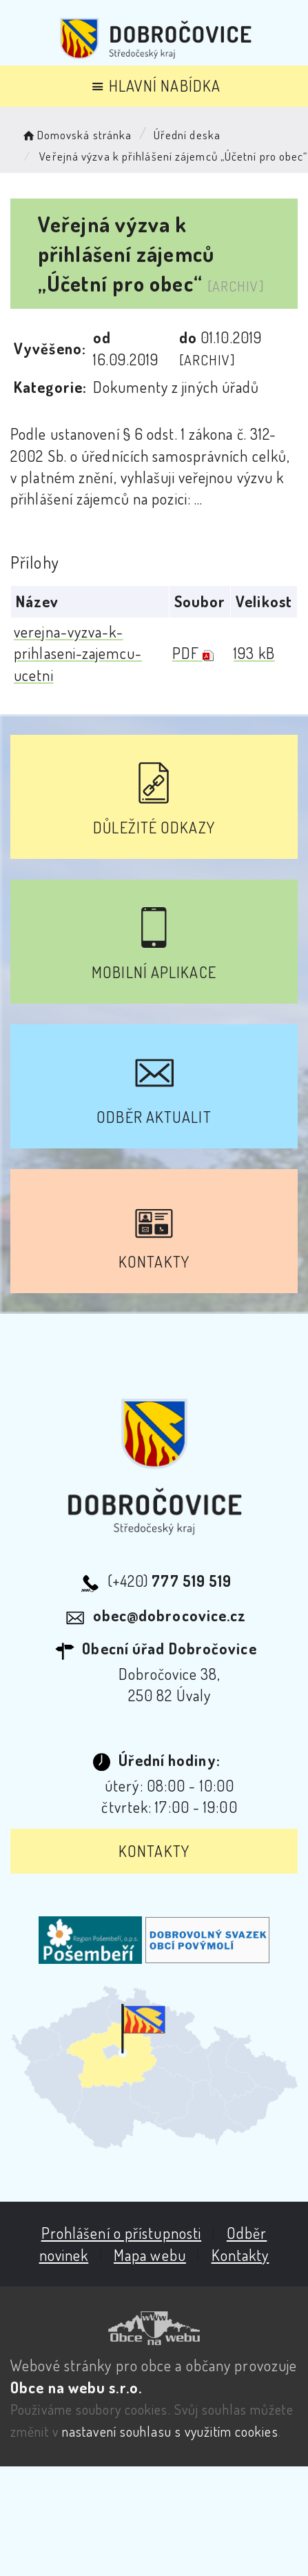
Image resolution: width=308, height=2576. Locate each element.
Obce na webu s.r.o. (76, 2387)
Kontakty (154, 1850)
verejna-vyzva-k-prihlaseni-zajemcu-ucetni (78, 653)
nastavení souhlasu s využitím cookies (170, 2431)
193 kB (254, 652)
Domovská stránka (76, 135)
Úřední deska (187, 135)
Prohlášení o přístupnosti (121, 2232)
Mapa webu (150, 2254)
